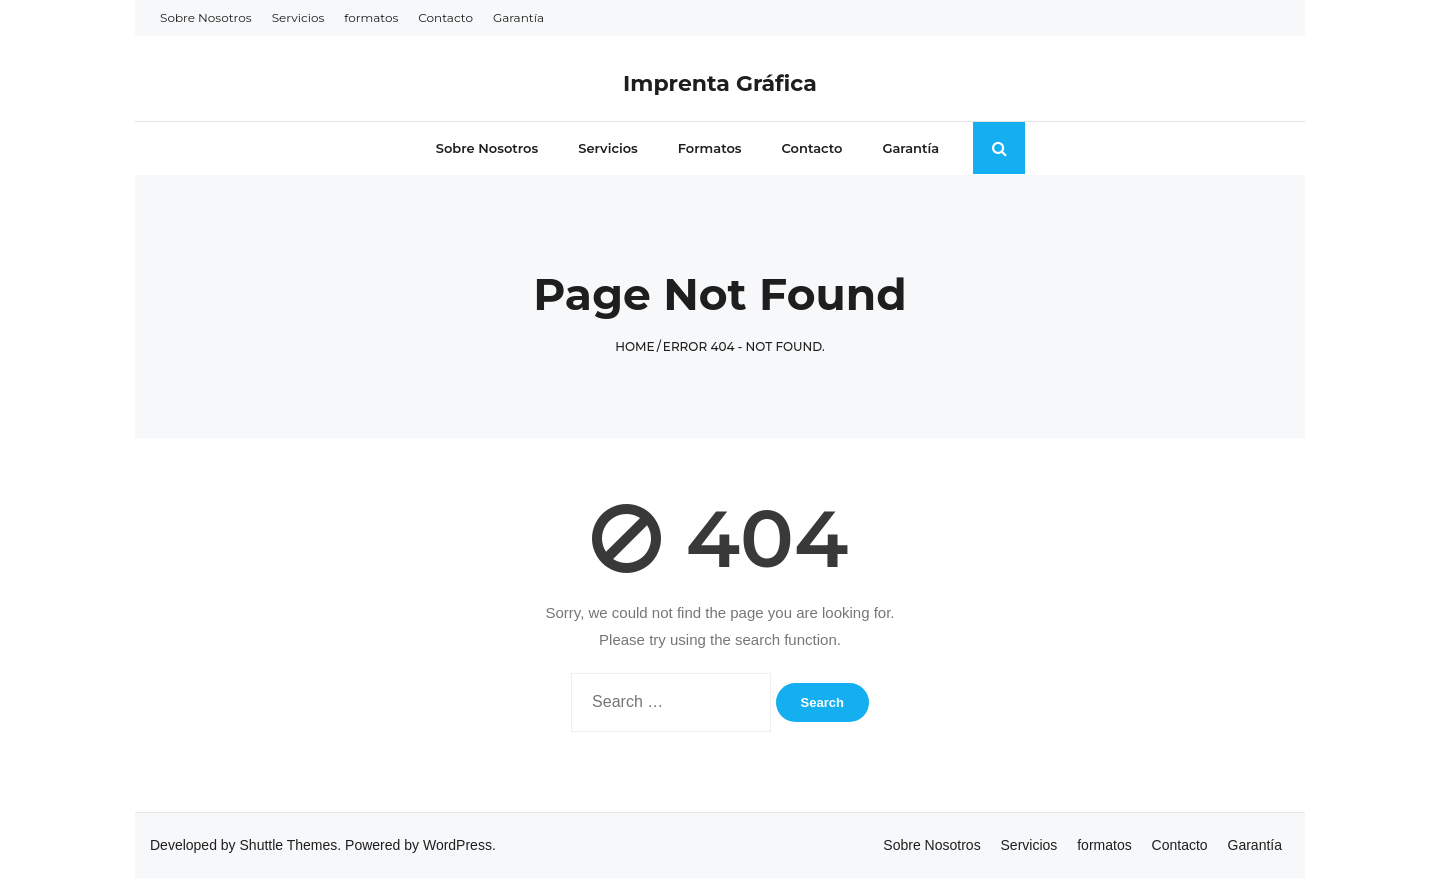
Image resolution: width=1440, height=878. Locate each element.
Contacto (445, 17)
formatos (371, 17)
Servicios (298, 17)
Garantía (518, 17)
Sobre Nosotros (206, 17)
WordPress (457, 845)
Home (634, 346)
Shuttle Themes (289, 845)
